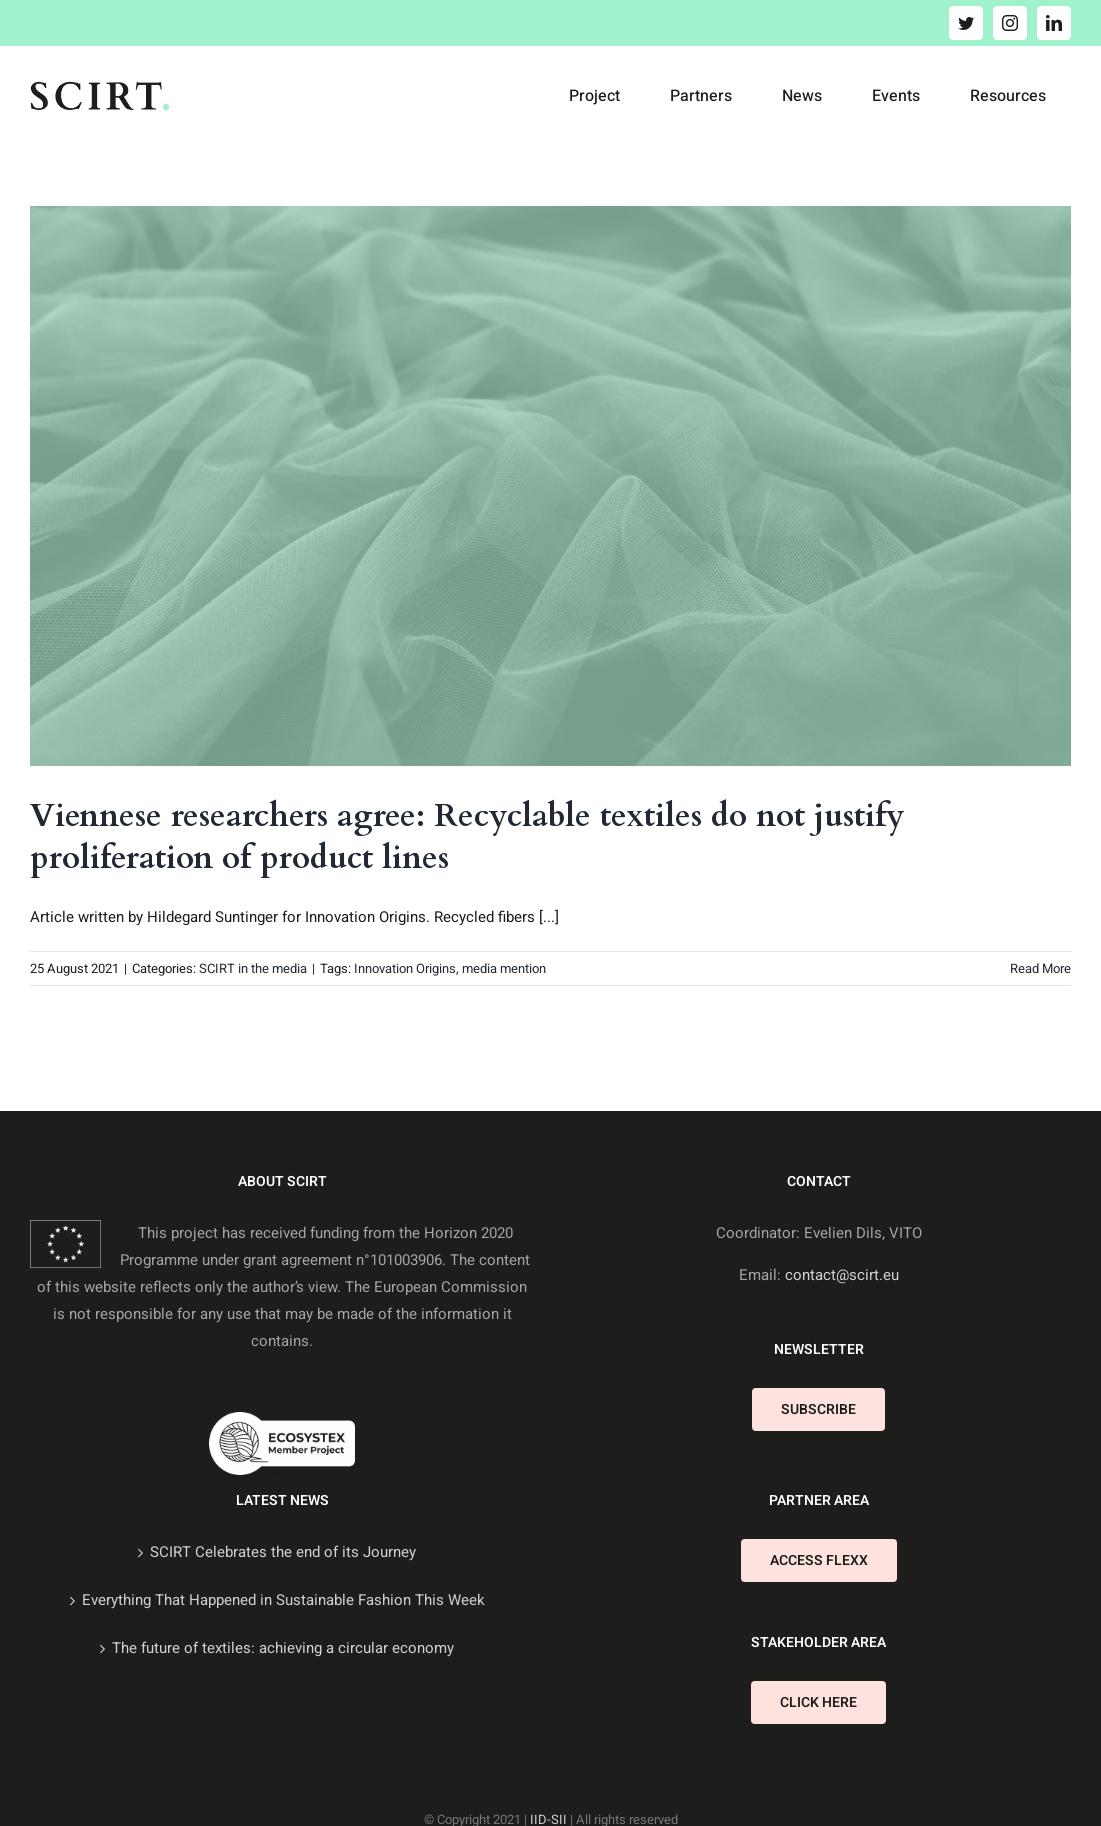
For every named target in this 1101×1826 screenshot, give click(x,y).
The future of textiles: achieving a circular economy (283, 1648)
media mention (504, 968)
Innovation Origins (405, 968)
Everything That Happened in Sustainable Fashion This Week (283, 1600)
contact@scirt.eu (842, 1275)
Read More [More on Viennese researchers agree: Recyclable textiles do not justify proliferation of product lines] (1040, 968)
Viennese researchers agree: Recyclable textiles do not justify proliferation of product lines (467, 837)
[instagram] (1010, 23)
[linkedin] (1054, 23)
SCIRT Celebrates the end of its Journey (283, 1552)
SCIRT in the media (253, 968)
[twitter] (966, 23)
